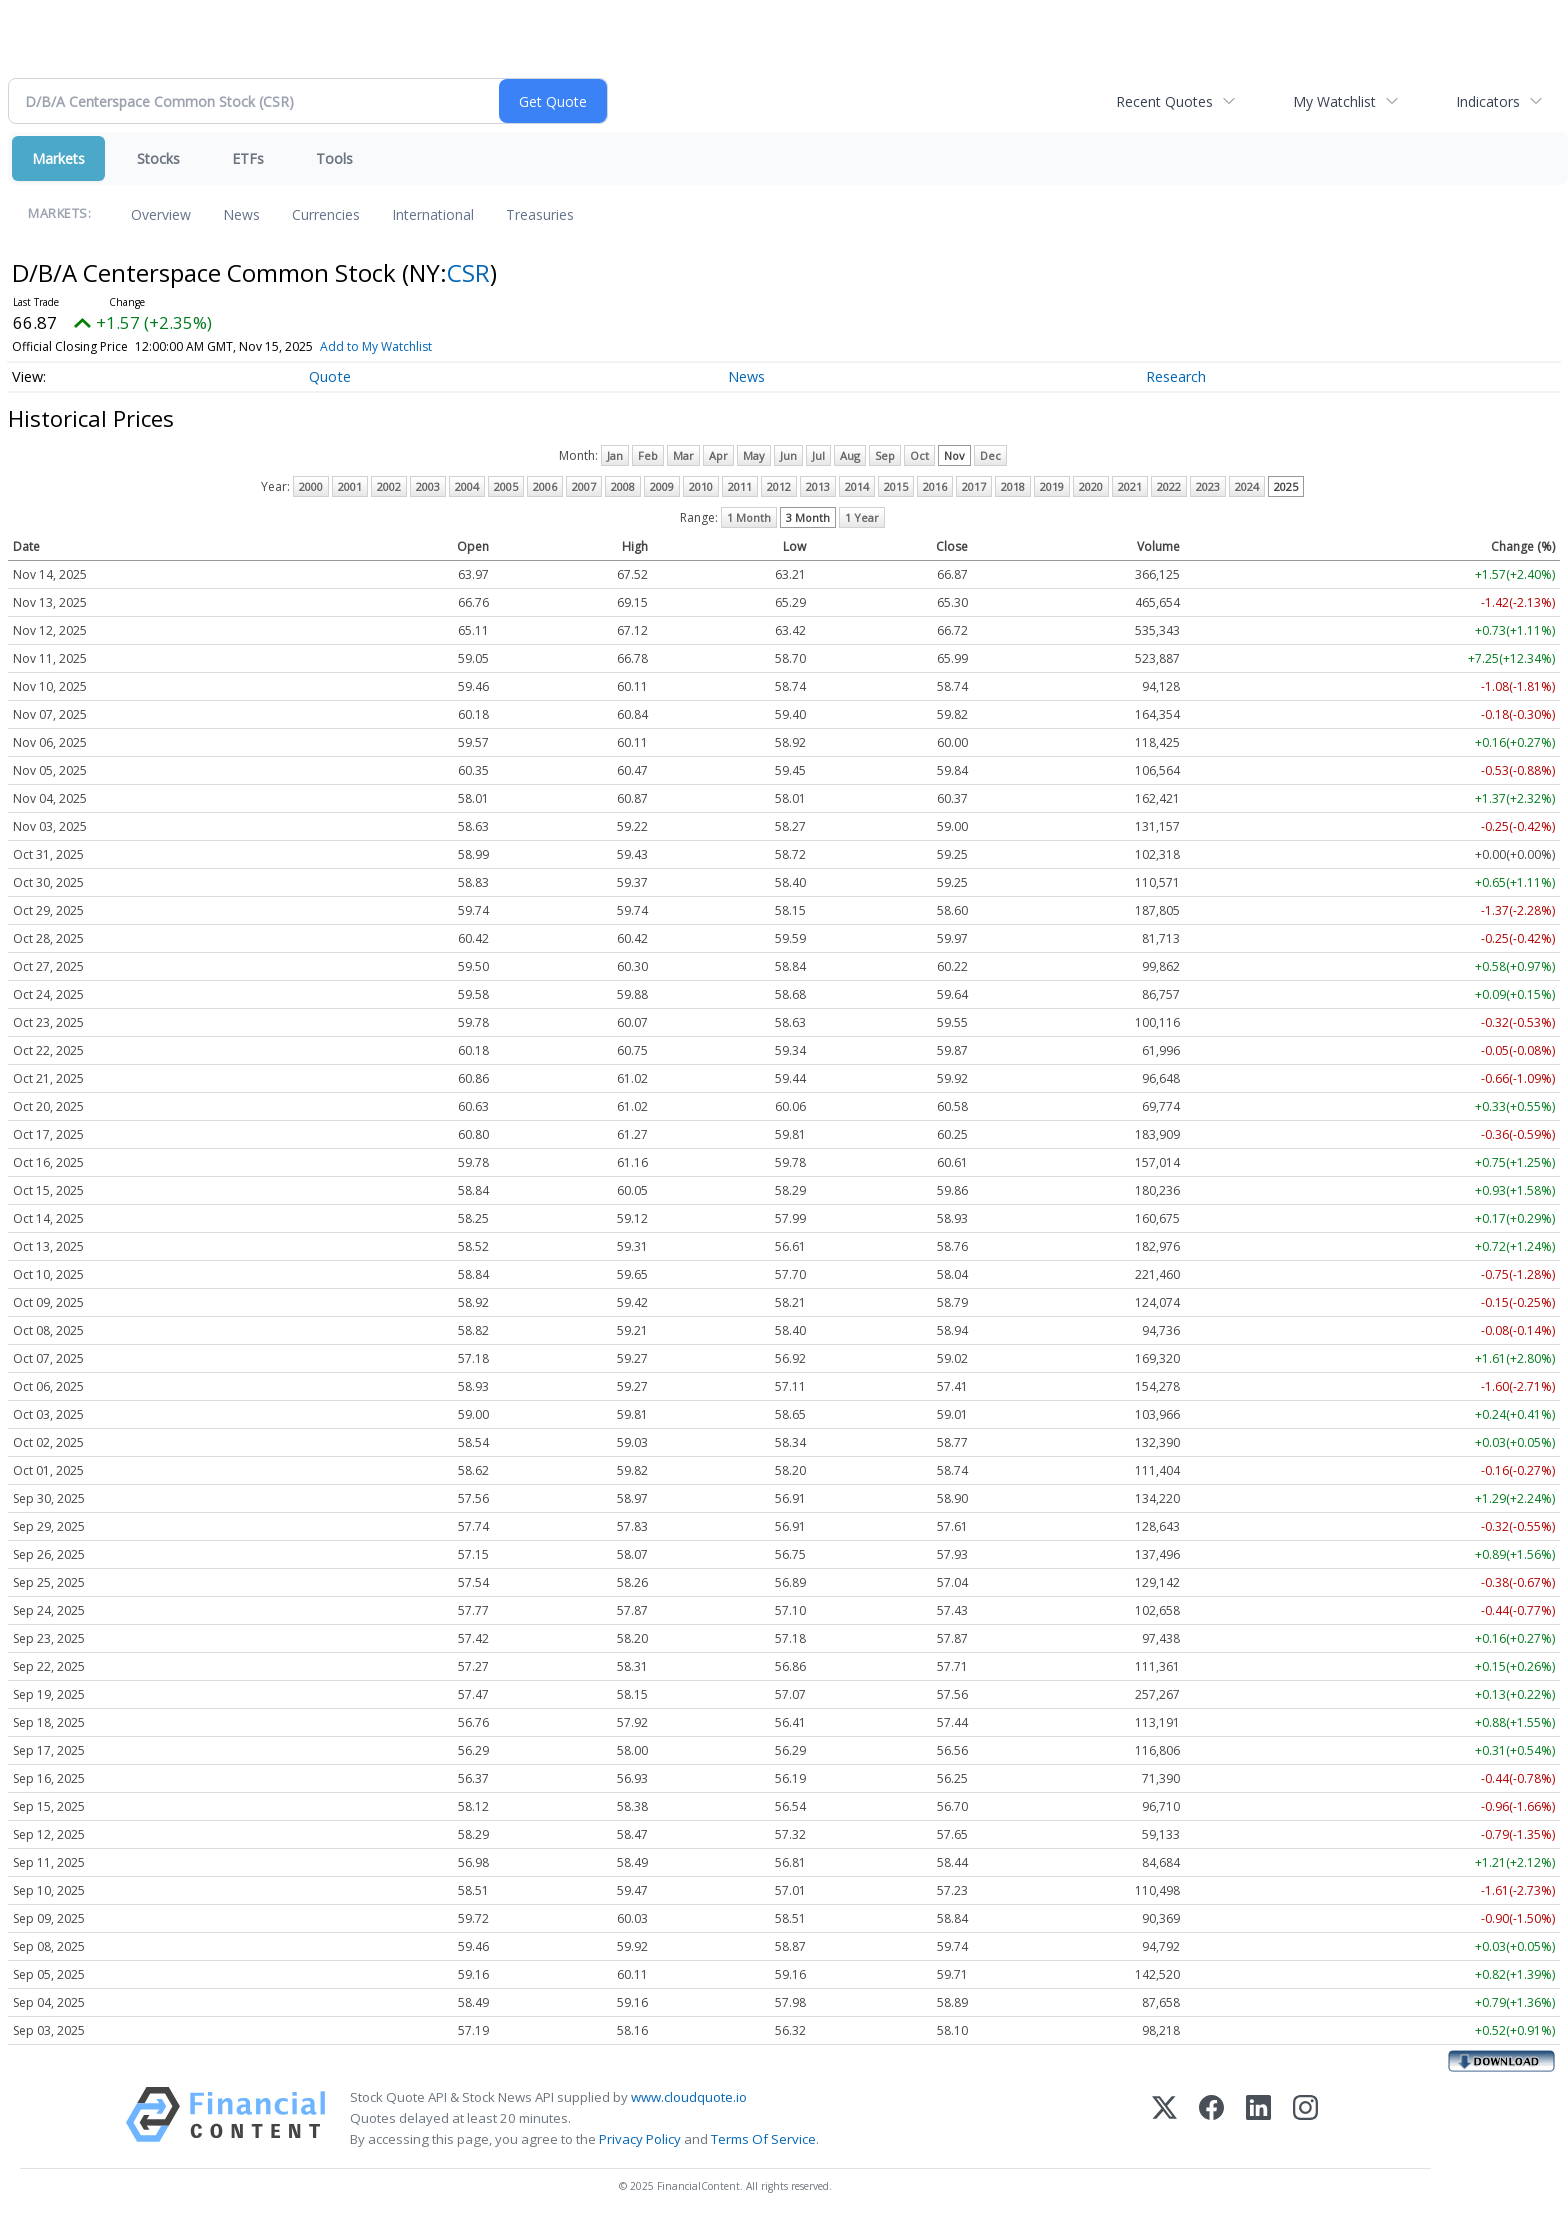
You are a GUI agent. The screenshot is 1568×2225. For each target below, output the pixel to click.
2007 (584, 486)
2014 (857, 486)
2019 (1052, 486)
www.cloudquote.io (689, 2097)
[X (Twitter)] (1164, 2118)
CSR (468, 272)
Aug (850, 455)
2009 (662, 486)
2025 (1286, 486)
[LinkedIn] (1258, 2118)
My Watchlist (1334, 101)
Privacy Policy (640, 2139)
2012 (779, 486)
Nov (954, 455)
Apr (718, 455)
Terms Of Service (763, 2139)
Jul (818, 455)
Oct (919, 455)
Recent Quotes (1164, 101)
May (754, 455)
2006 (545, 486)
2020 (1091, 486)
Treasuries (540, 214)
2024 (1247, 486)
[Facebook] (1211, 2118)
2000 (311, 486)
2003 (428, 486)
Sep (885, 455)
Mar (683, 455)
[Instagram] (1305, 2118)
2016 (935, 486)
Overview (161, 214)
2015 (896, 486)
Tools (334, 158)
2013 (818, 486)
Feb (648, 455)
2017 (974, 486)
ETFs (248, 158)
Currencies (326, 214)
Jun (788, 455)
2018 (1013, 486)
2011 (740, 486)
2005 (506, 486)
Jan (615, 455)
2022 (1169, 486)
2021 (1130, 486)
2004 (467, 486)
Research (1176, 376)
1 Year (862, 517)
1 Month (749, 517)
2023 (1208, 486)
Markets (58, 158)
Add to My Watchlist (376, 346)
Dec (990, 455)
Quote (330, 376)
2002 (389, 486)
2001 (350, 486)
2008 (623, 486)
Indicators (1488, 101)
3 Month (808, 517)
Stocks (158, 158)
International (433, 214)
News (241, 214)
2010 (701, 486)
